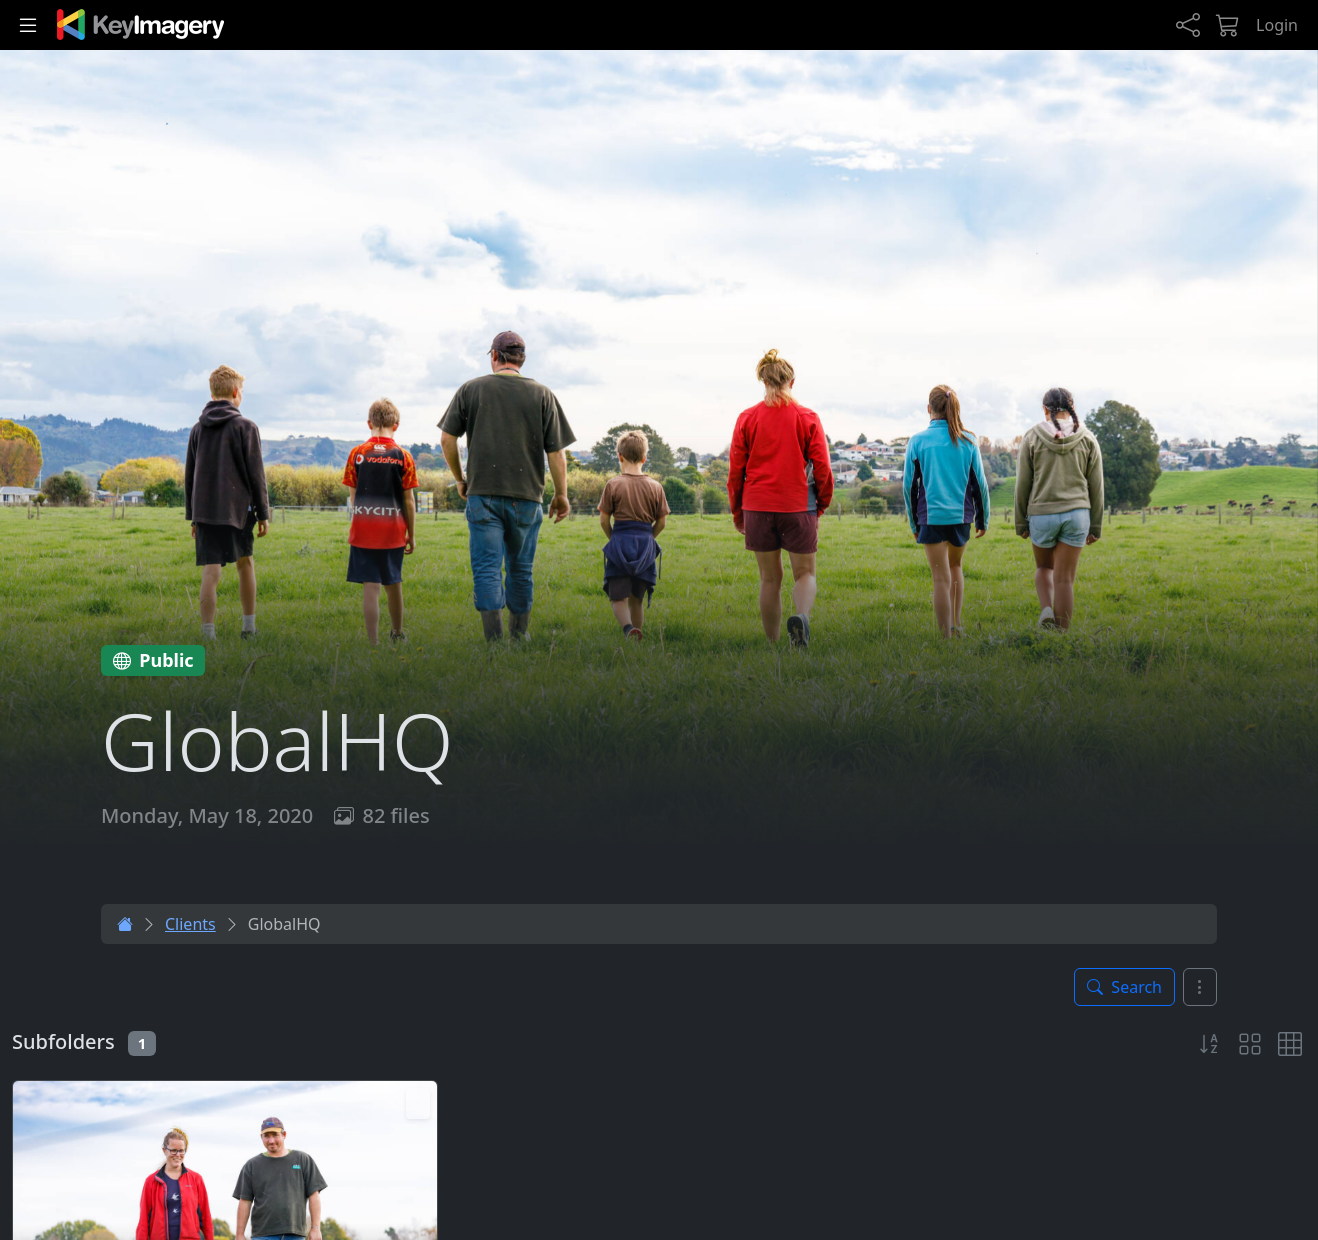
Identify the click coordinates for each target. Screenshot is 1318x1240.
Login (1277, 25)
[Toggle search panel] (1124, 987)
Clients (190, 924)
